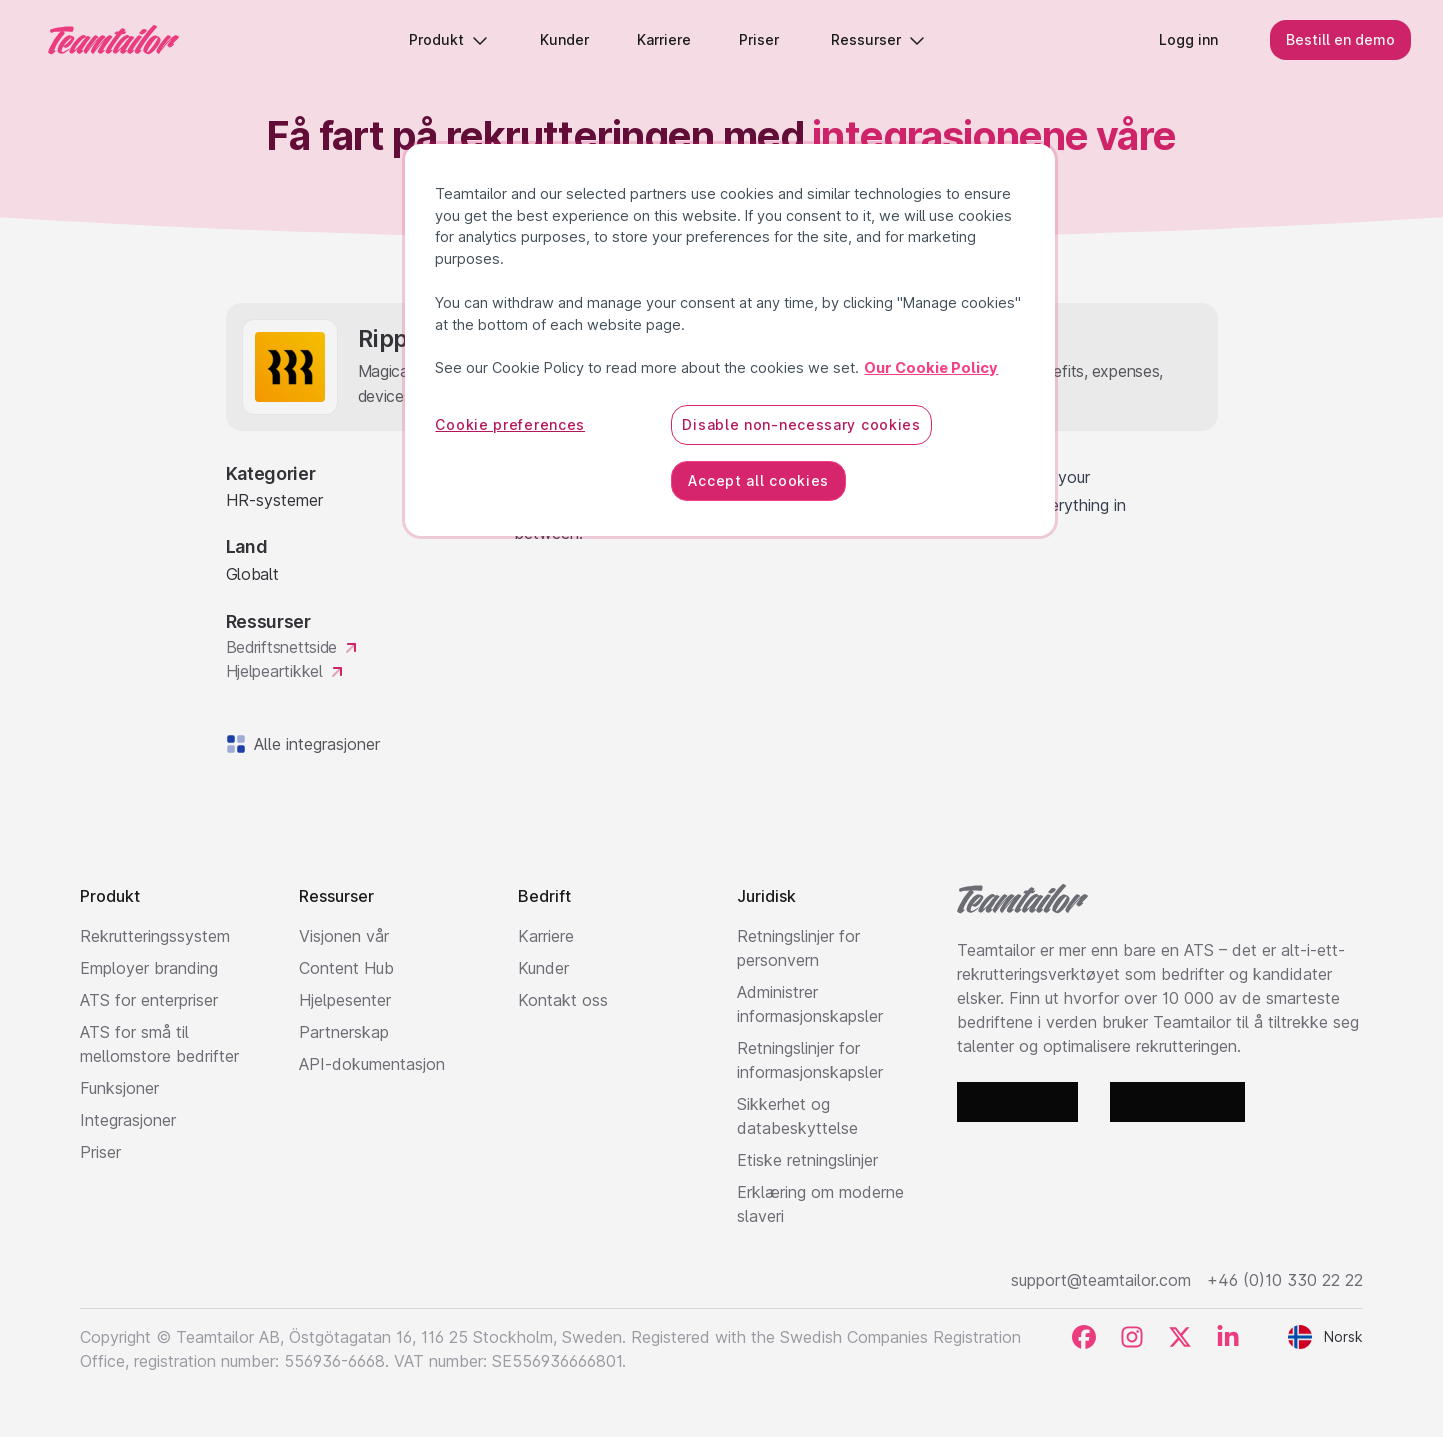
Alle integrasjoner (313, 744)
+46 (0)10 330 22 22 (1285, 1280)
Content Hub (346, 968)
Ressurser (878, 39)
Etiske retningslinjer (807, 1160)
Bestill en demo (1340, 39)
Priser (100, 1152)
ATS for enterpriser (149, 1000)
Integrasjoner (128, 1120)
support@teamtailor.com (1101, 1280)
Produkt (448, 39)
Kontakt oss (563, 1000)
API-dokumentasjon (372, 1064)
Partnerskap (344, 1032)
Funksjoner (119, 1088)
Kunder (543, 968)
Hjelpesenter (345, 1000)
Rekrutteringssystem (155, 936)
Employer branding (149, 968)
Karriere (546, 936)
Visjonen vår (344, 936)
